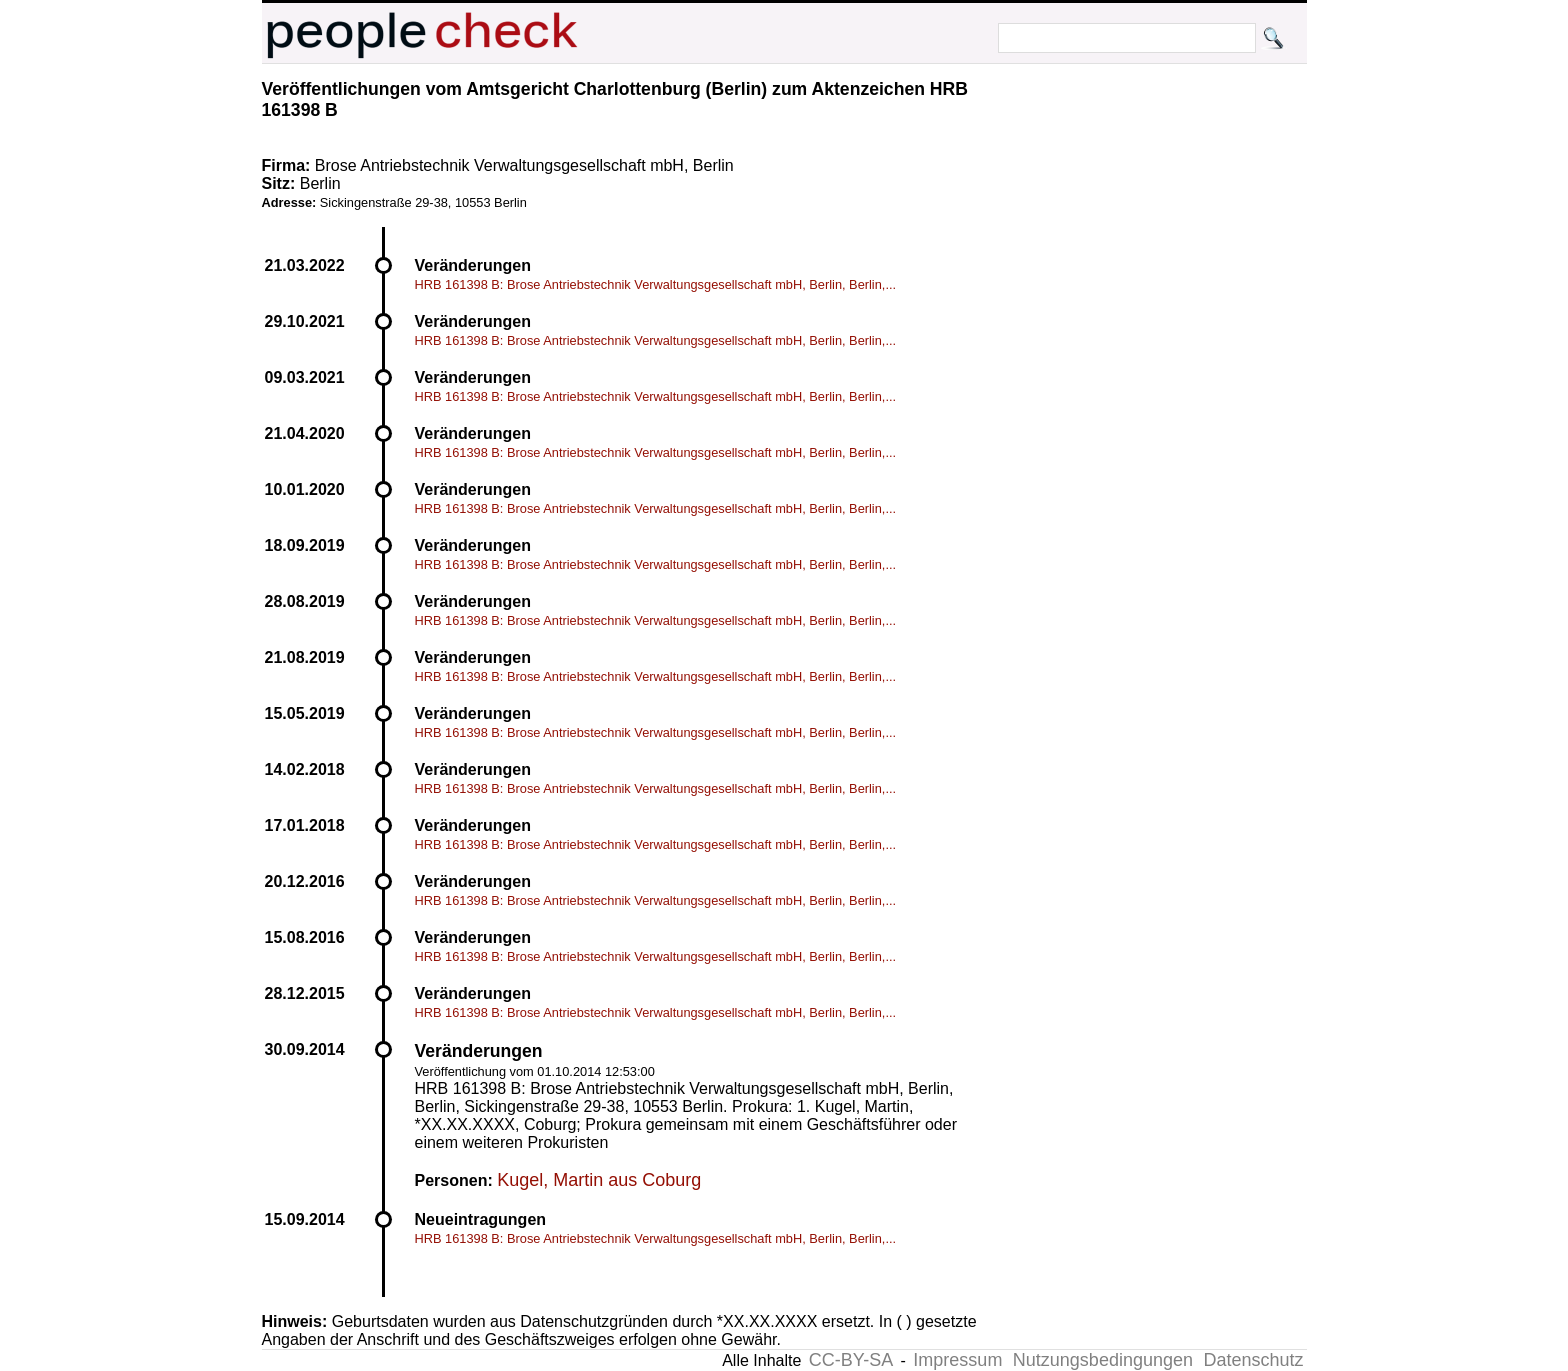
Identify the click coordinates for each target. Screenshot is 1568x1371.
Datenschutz (1253, 1360)
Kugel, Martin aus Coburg (599, 1180)
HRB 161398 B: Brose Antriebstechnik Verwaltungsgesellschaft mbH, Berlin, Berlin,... (656, 284)
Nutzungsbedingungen (1103, 1360)
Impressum (957, 1360)
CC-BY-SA (851, 1360)
